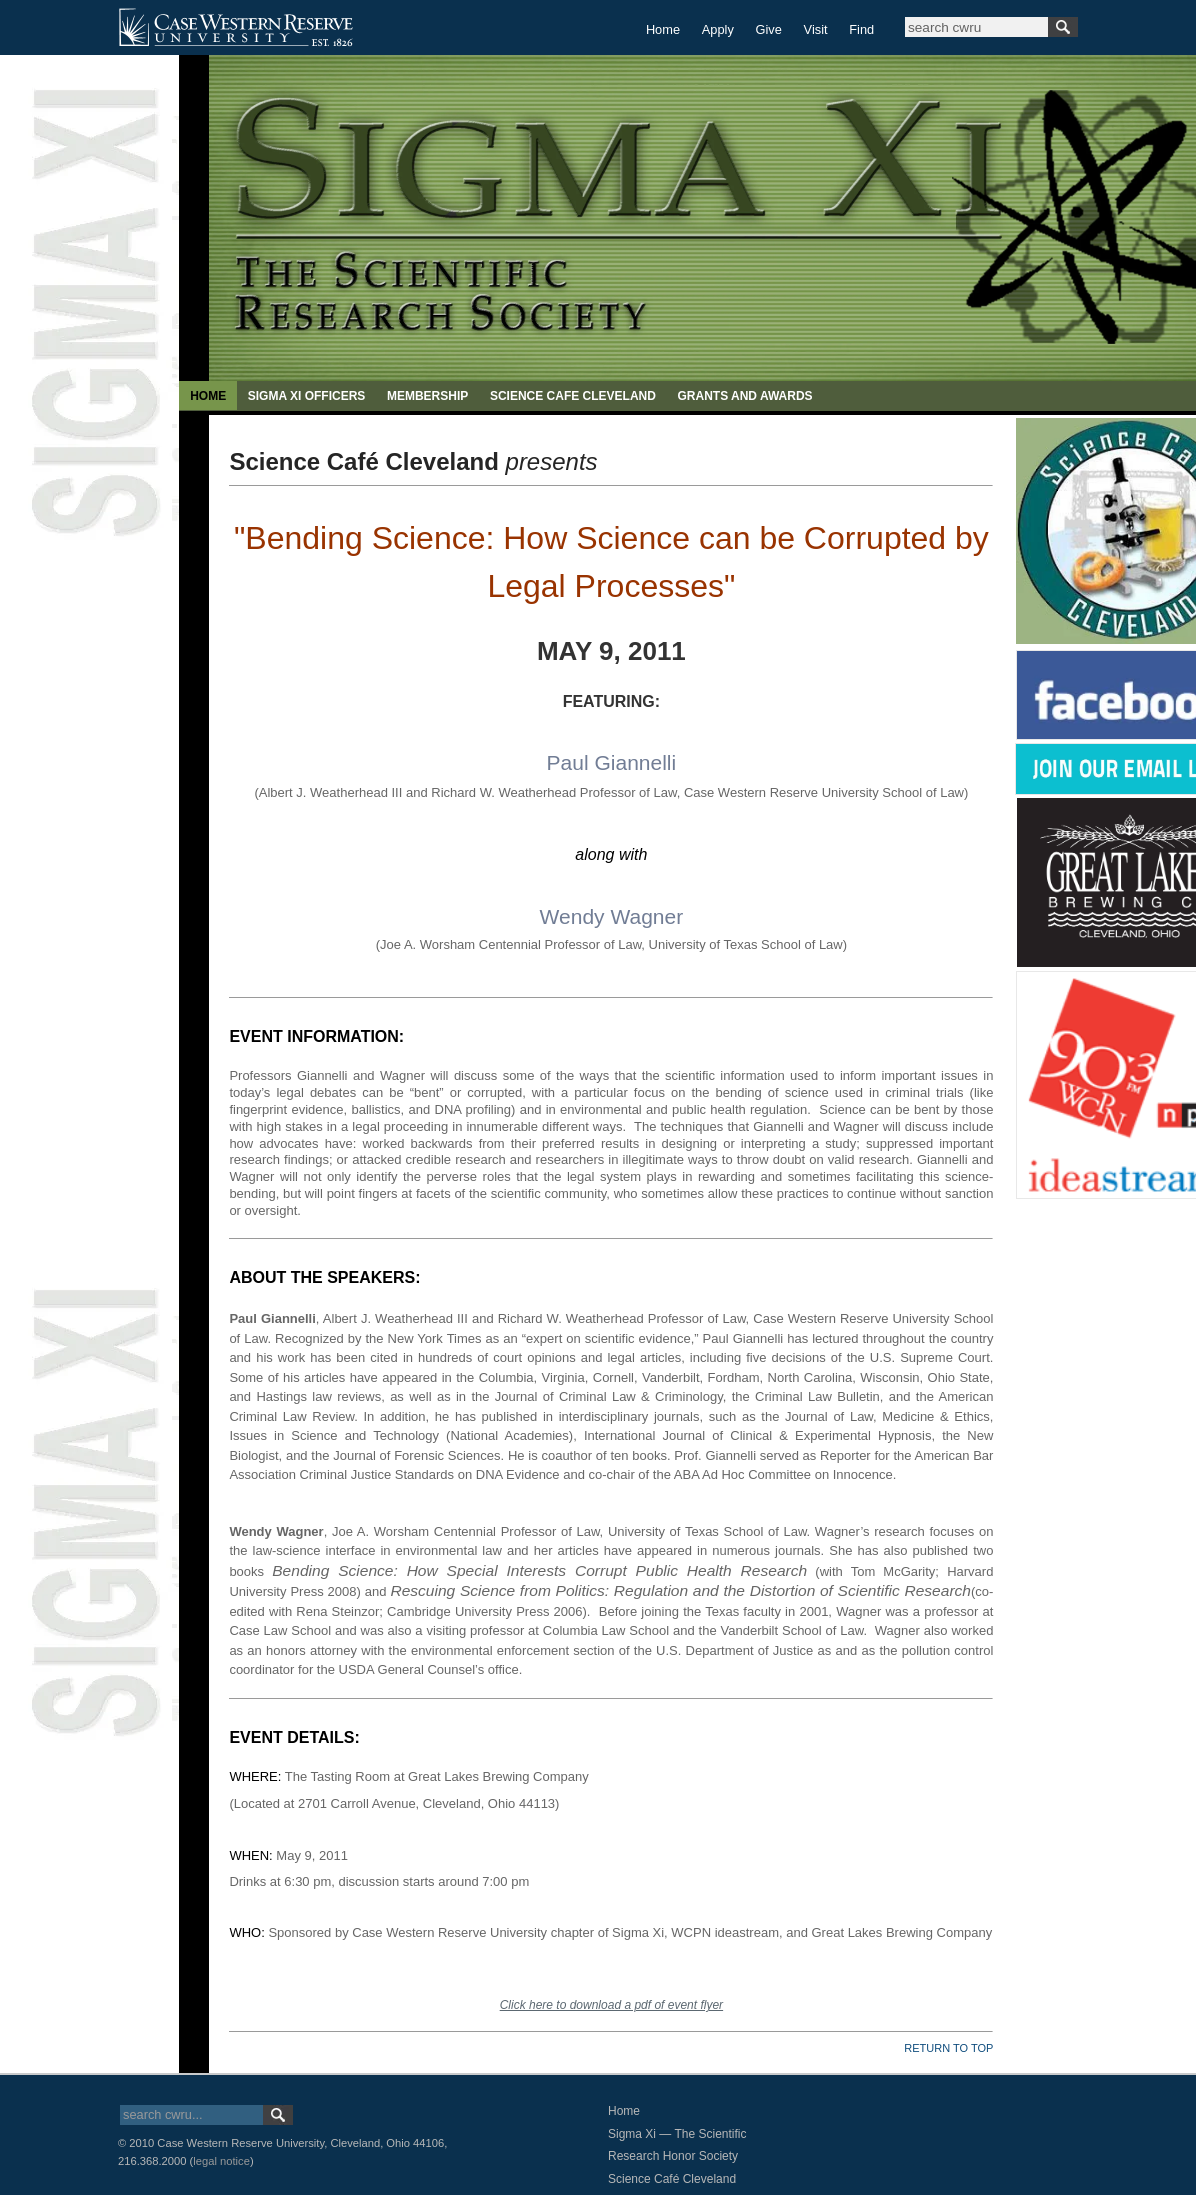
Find (861, 29)
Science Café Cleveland (672, 2179)
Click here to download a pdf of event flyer (611, 2005)
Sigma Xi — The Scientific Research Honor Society (677, 2145)
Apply (718, 29)
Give (769, 29)
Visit (816, 29)
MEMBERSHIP (427, 396)
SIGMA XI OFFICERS (307, 396)
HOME (208, 396)
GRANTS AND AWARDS (744, 396)
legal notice (221, 2161)
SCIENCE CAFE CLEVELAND (573, 396)
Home (663, 29)
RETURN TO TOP (948, 2048)
